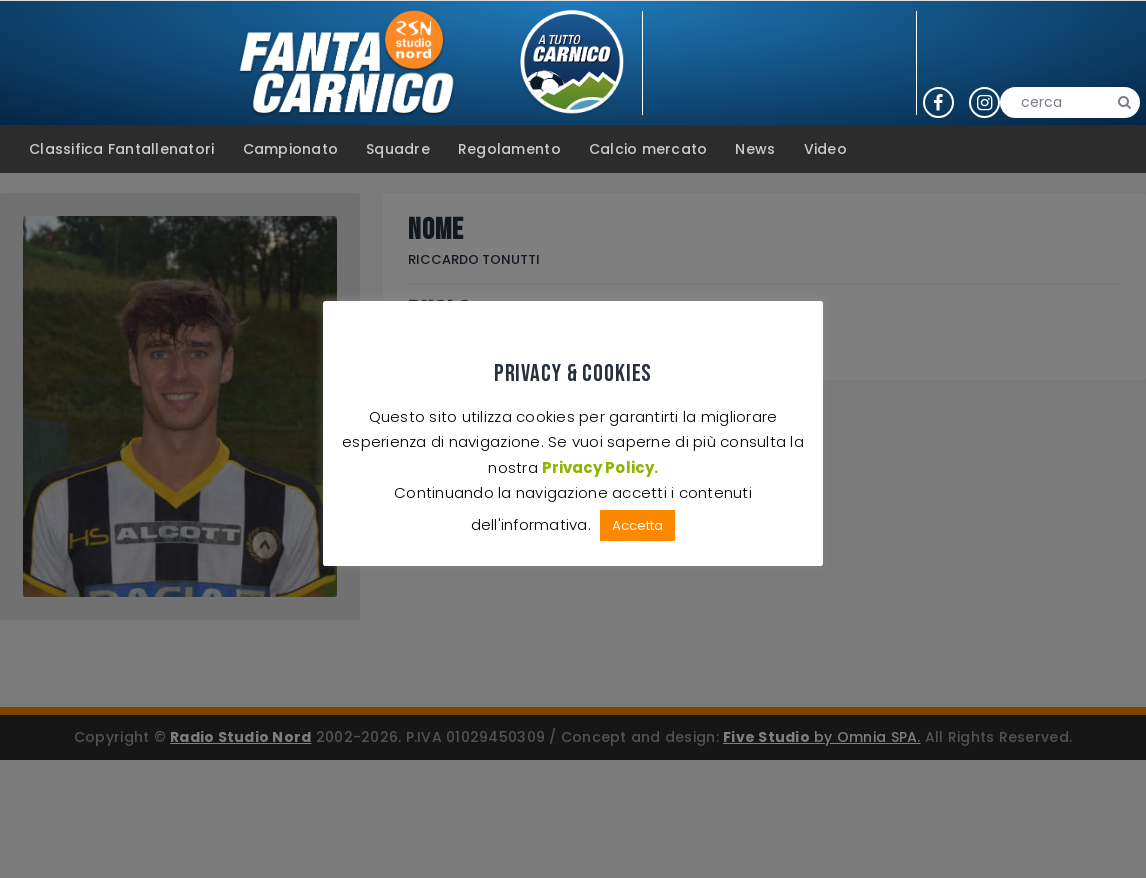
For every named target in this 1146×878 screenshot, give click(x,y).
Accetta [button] (637, 525)
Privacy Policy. (599, 467)
